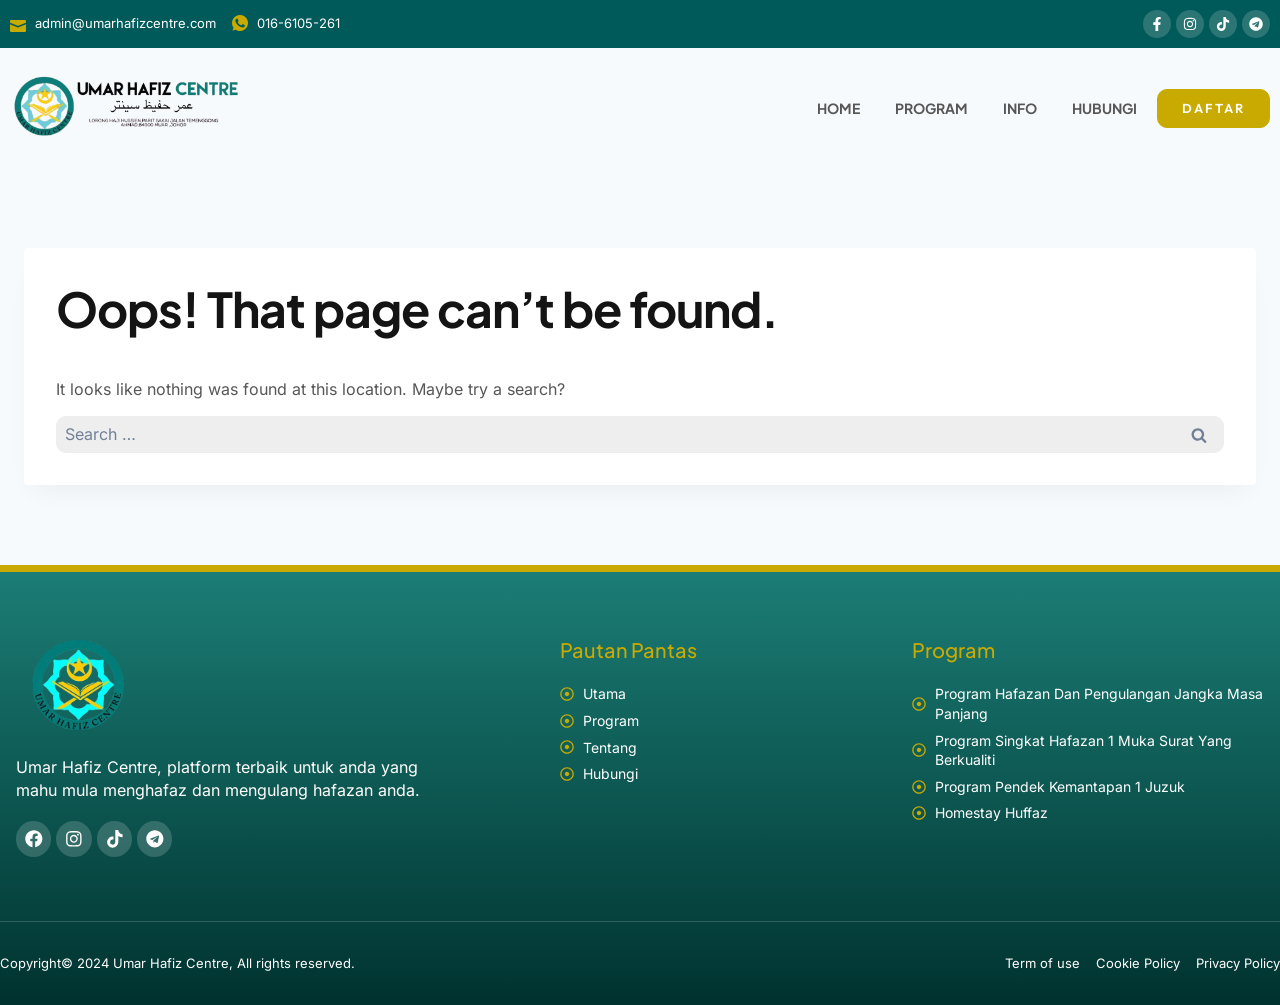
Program (931, 108)
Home (838, 108)
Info (1020, 108)
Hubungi (1104, 108)
